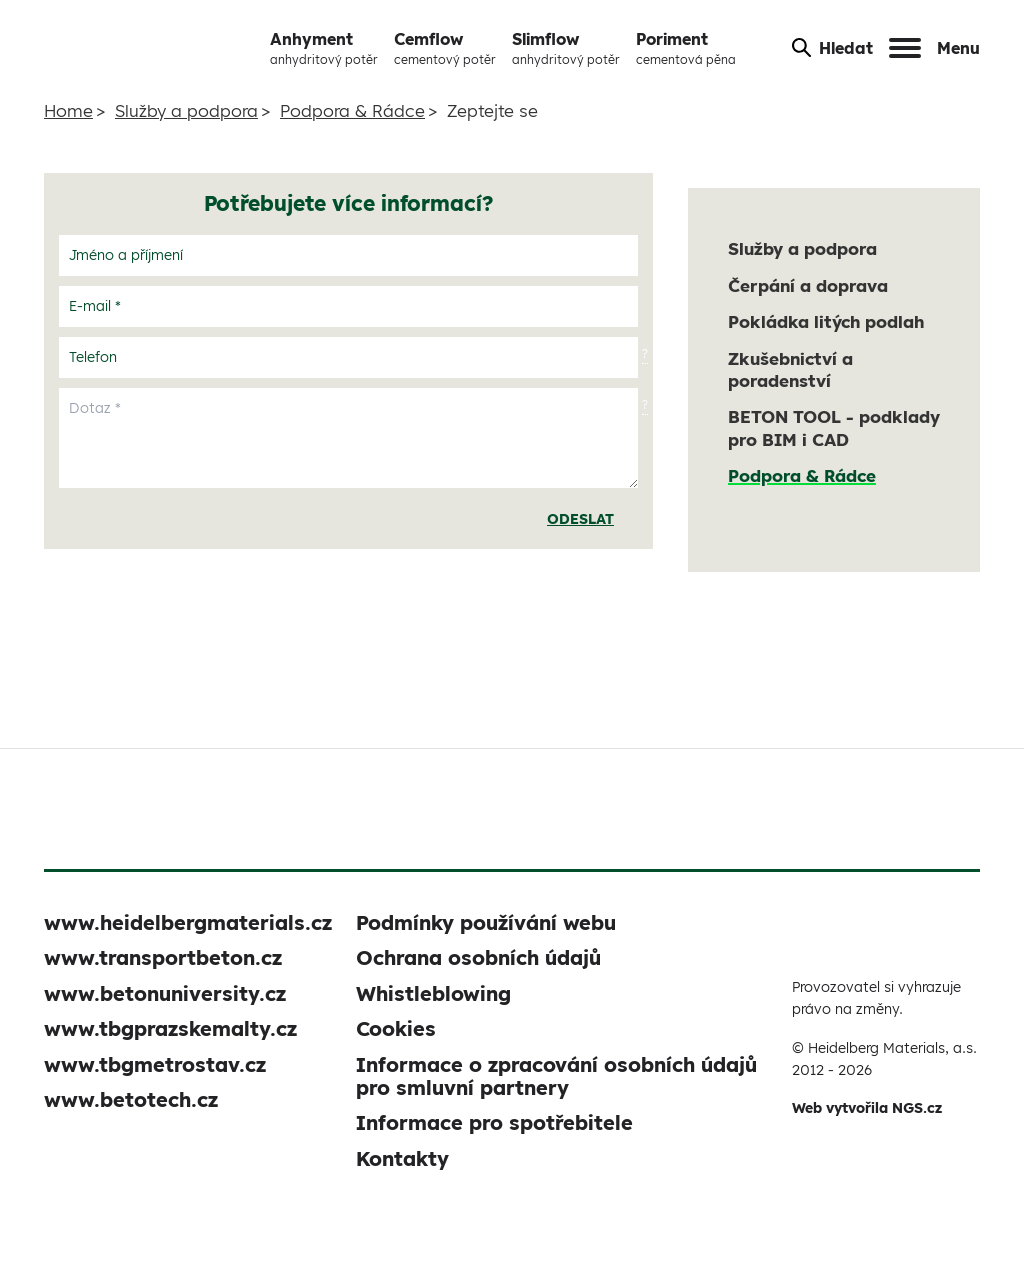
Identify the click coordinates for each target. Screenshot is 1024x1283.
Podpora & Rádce (352, 110)
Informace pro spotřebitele (494, 1122)
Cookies (396, 1028)
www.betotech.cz (131, 1099)
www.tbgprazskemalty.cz (170, 1028)
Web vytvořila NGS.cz (867, 1108)
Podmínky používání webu (486, 922)
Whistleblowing (433, 993)
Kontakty (402, 1158)
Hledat (832, 48)
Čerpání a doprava (808, 285)
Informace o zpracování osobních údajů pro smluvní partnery (556, 1076)
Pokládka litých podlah (826, 321)
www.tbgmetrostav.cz (155, 1064)
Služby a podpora (186, 110)
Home (68, 110)
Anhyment (324, 49)
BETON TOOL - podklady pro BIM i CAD (834, 427)
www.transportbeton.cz (163, 957)
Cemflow (445, 49)
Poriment (686, 49)
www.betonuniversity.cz (165, 993)
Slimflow (566, 49)
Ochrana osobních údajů (478, 957)
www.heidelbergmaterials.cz (188, 922)
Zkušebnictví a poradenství (790, 369)
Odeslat (580, 519)
